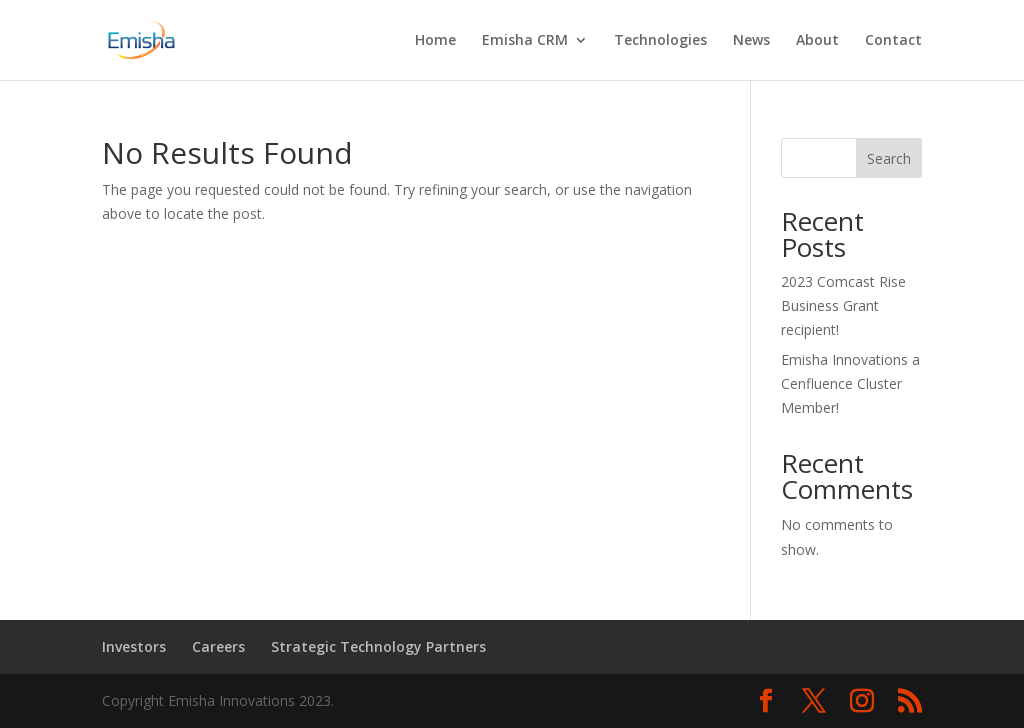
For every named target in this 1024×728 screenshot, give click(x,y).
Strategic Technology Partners (378, 646)
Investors (134, 646)
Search (889, 158)
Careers (218, 646)
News (751, 41)
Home (435, 41)
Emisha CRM (525, 41)
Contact (893, 41)
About (817, 41)
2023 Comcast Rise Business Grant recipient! (843, 305)
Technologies (660, 41)
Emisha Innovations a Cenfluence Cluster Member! (850, 383)
